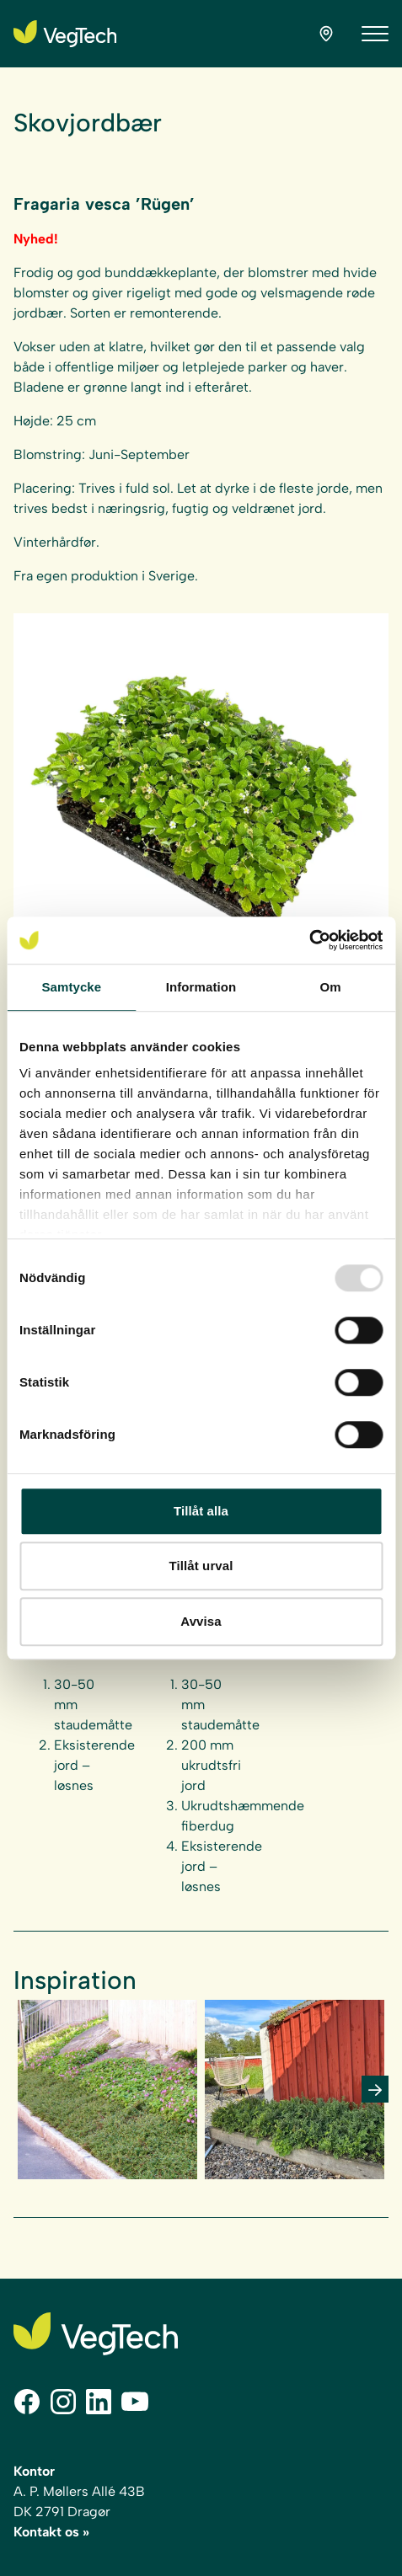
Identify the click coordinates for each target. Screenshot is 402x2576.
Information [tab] (201, 987)
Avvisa (200, 1621)
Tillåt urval (201, 1565)
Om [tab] (330, 987)
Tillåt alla (201, 1511)
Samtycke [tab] (71, 987)
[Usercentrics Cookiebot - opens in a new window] (309, 940)
